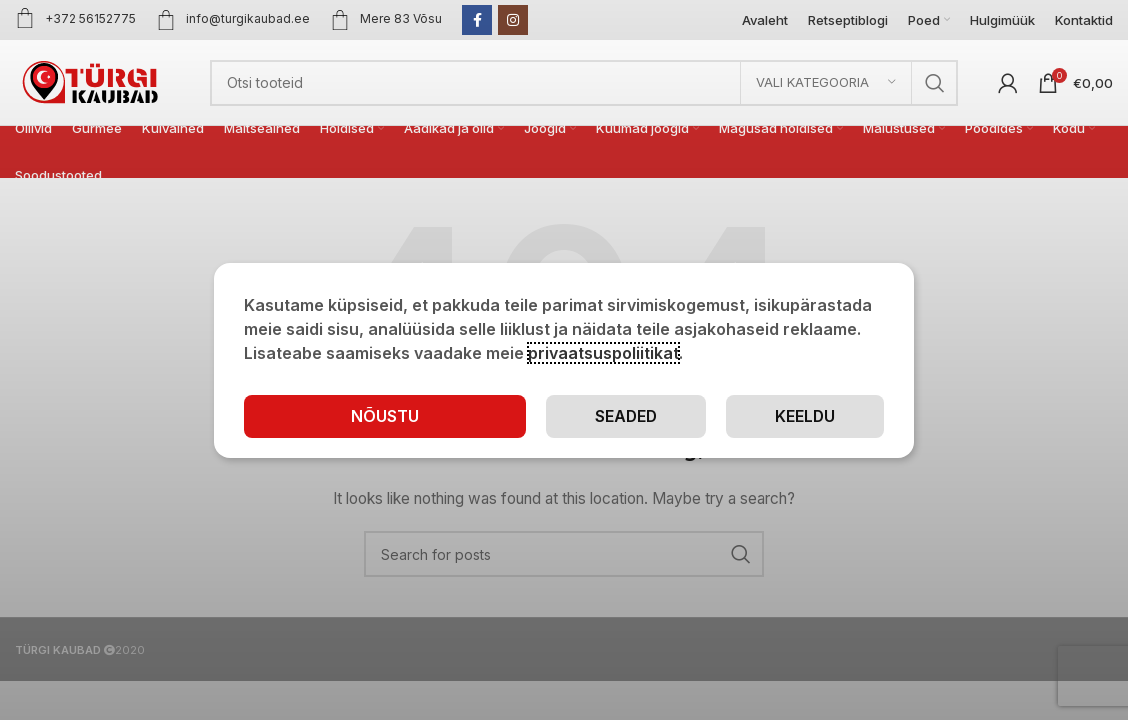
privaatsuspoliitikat (603, 352)
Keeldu (804, 415)
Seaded (625, 415)
